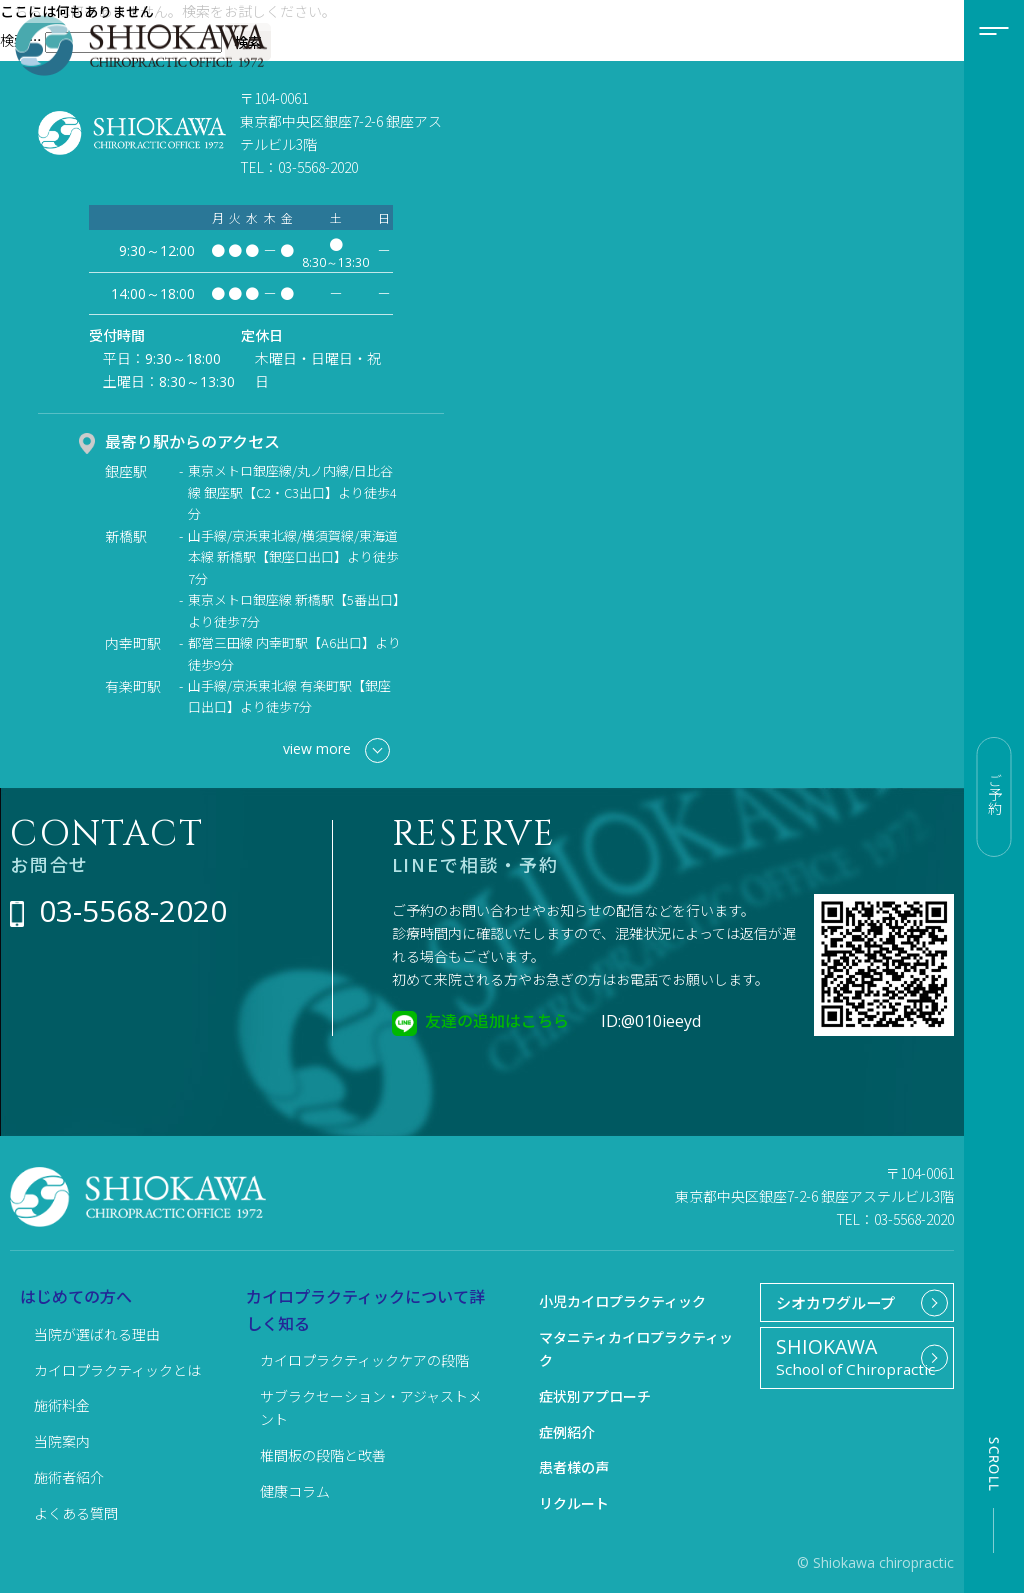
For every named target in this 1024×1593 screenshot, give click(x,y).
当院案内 (62, 1441)
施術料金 (62, 1405)
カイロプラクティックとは (117, 1370)
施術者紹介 (69, 1477)
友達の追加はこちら (497, 1020)
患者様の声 (574, 1467)
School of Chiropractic (849, 1366)
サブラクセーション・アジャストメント (371, 1407)
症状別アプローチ (595, 1396)
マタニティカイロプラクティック (636, 1348)
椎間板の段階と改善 (323, 1455)
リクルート (574, 1503)
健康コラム (295, 1491)
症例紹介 (567, 1432)
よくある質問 (76, 1513)
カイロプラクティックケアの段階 (364, 1360)
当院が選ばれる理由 (97, 1334)
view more (336, 750)
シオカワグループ (830, 1305)
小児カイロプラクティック (622, 1301)
